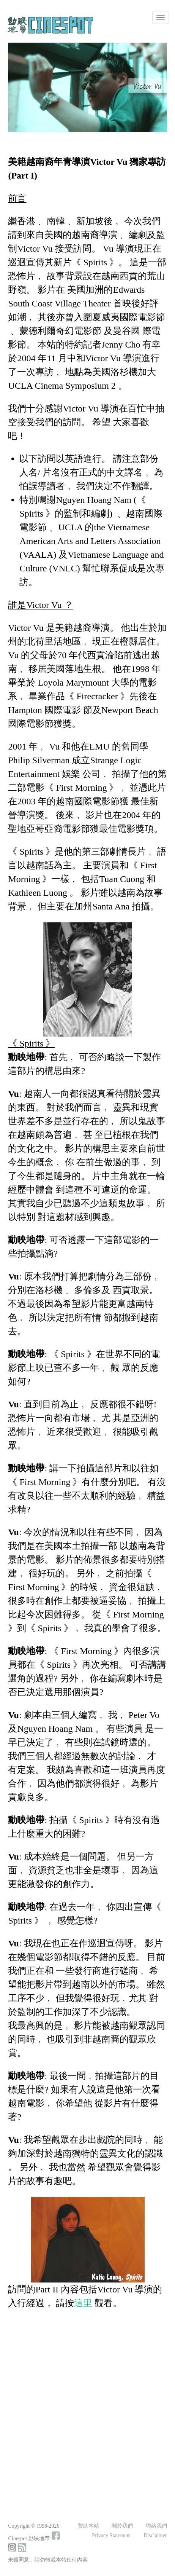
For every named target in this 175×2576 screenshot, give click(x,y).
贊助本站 (88, 2526)
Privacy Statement (111, 2535)
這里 (83, 2303)
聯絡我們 (156, 2526)
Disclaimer (155, 2535)
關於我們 (122, 2526)
